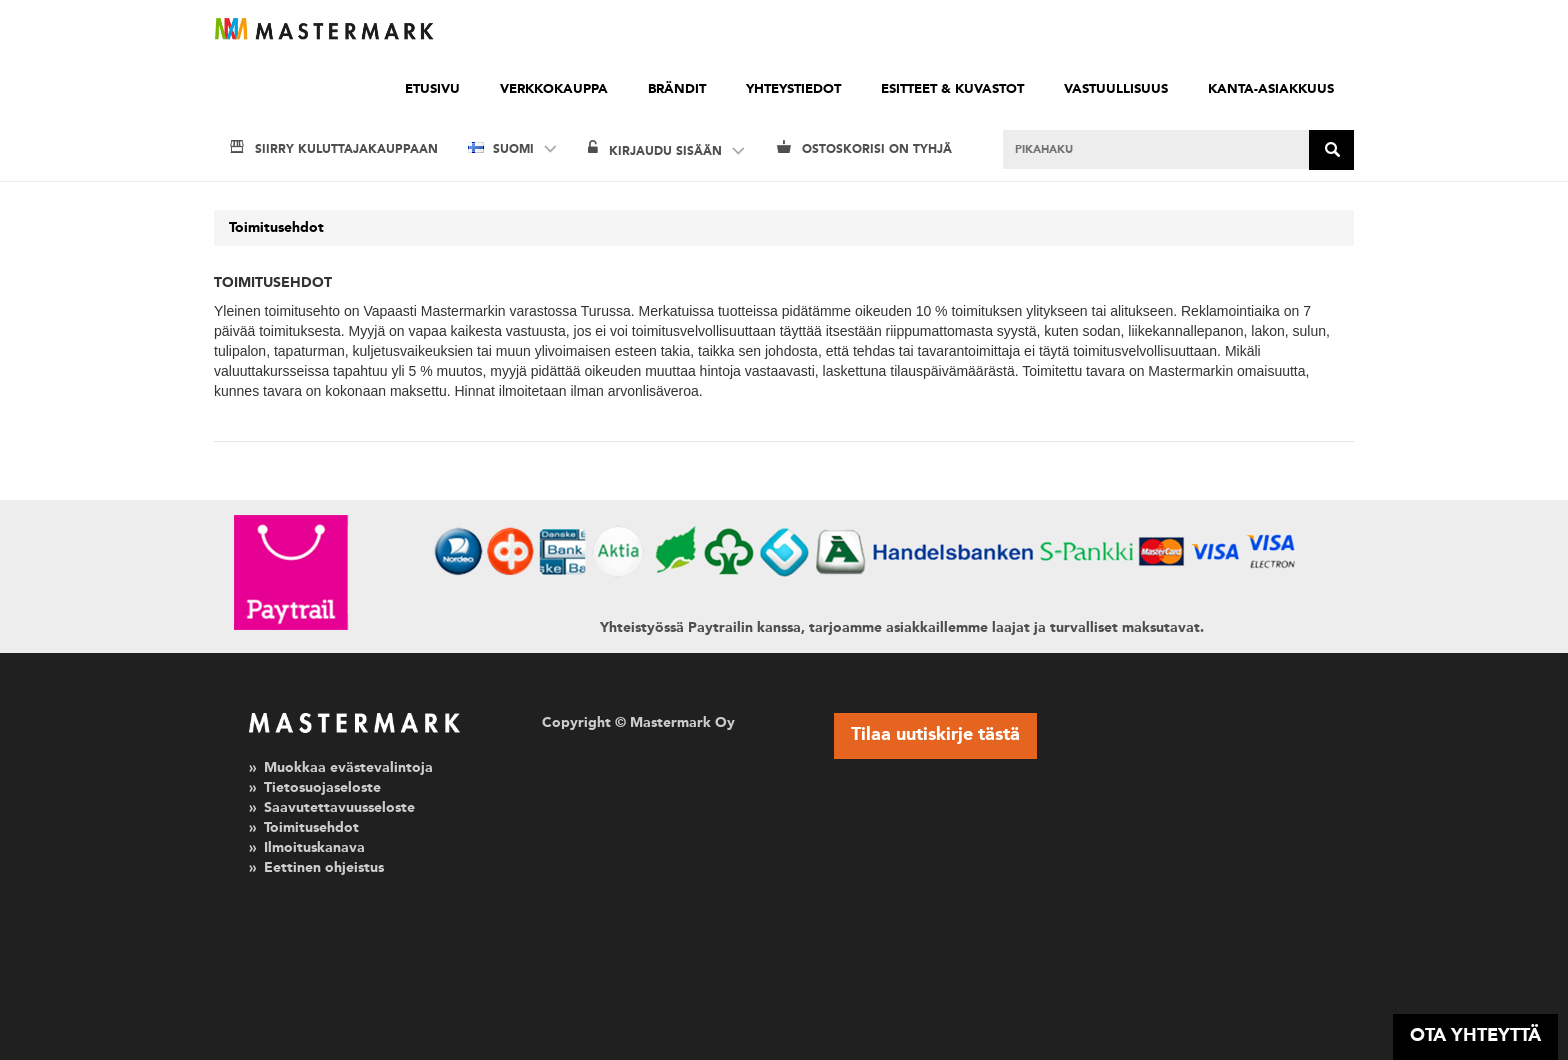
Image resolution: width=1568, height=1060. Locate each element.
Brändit (677, 89)
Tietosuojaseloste (322, 788)
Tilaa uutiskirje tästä (935, 735)
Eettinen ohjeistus (324, 868)
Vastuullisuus (1116, 89)
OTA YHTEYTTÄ (1475, 1036)
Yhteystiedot (793, 89)
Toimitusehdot (276, 228)
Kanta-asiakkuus (1271, 89)
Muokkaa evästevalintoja (348, 768)
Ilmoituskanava (314, 848)
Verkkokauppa (554, 89)
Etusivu (432, 89)
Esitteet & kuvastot (952, 89)
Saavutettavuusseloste (339, 808)
